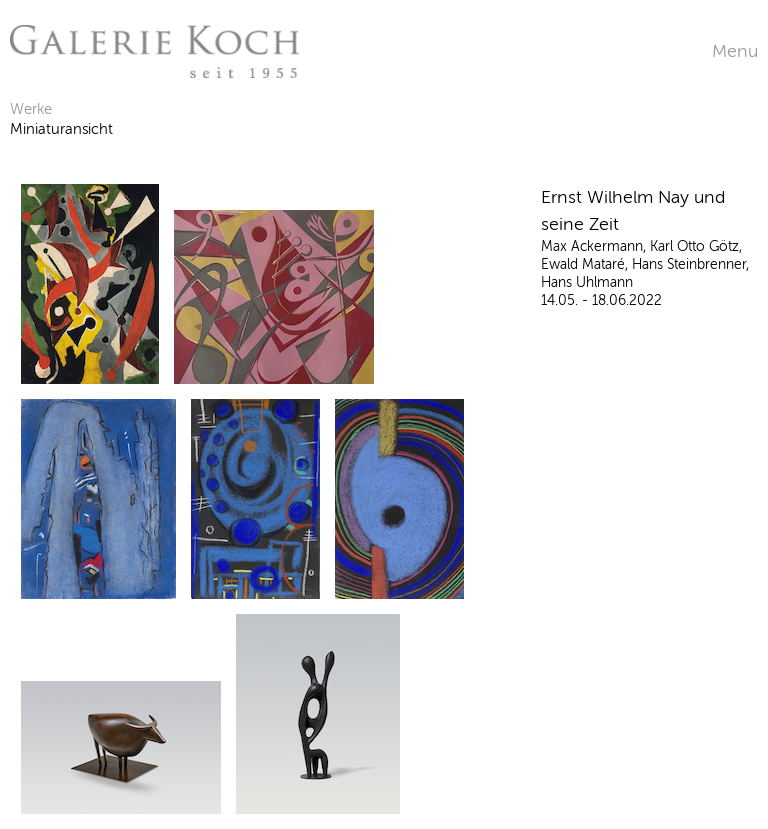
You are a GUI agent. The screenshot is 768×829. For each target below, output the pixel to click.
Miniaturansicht (61, 129)
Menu (735, 51)
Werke (31, 109)
